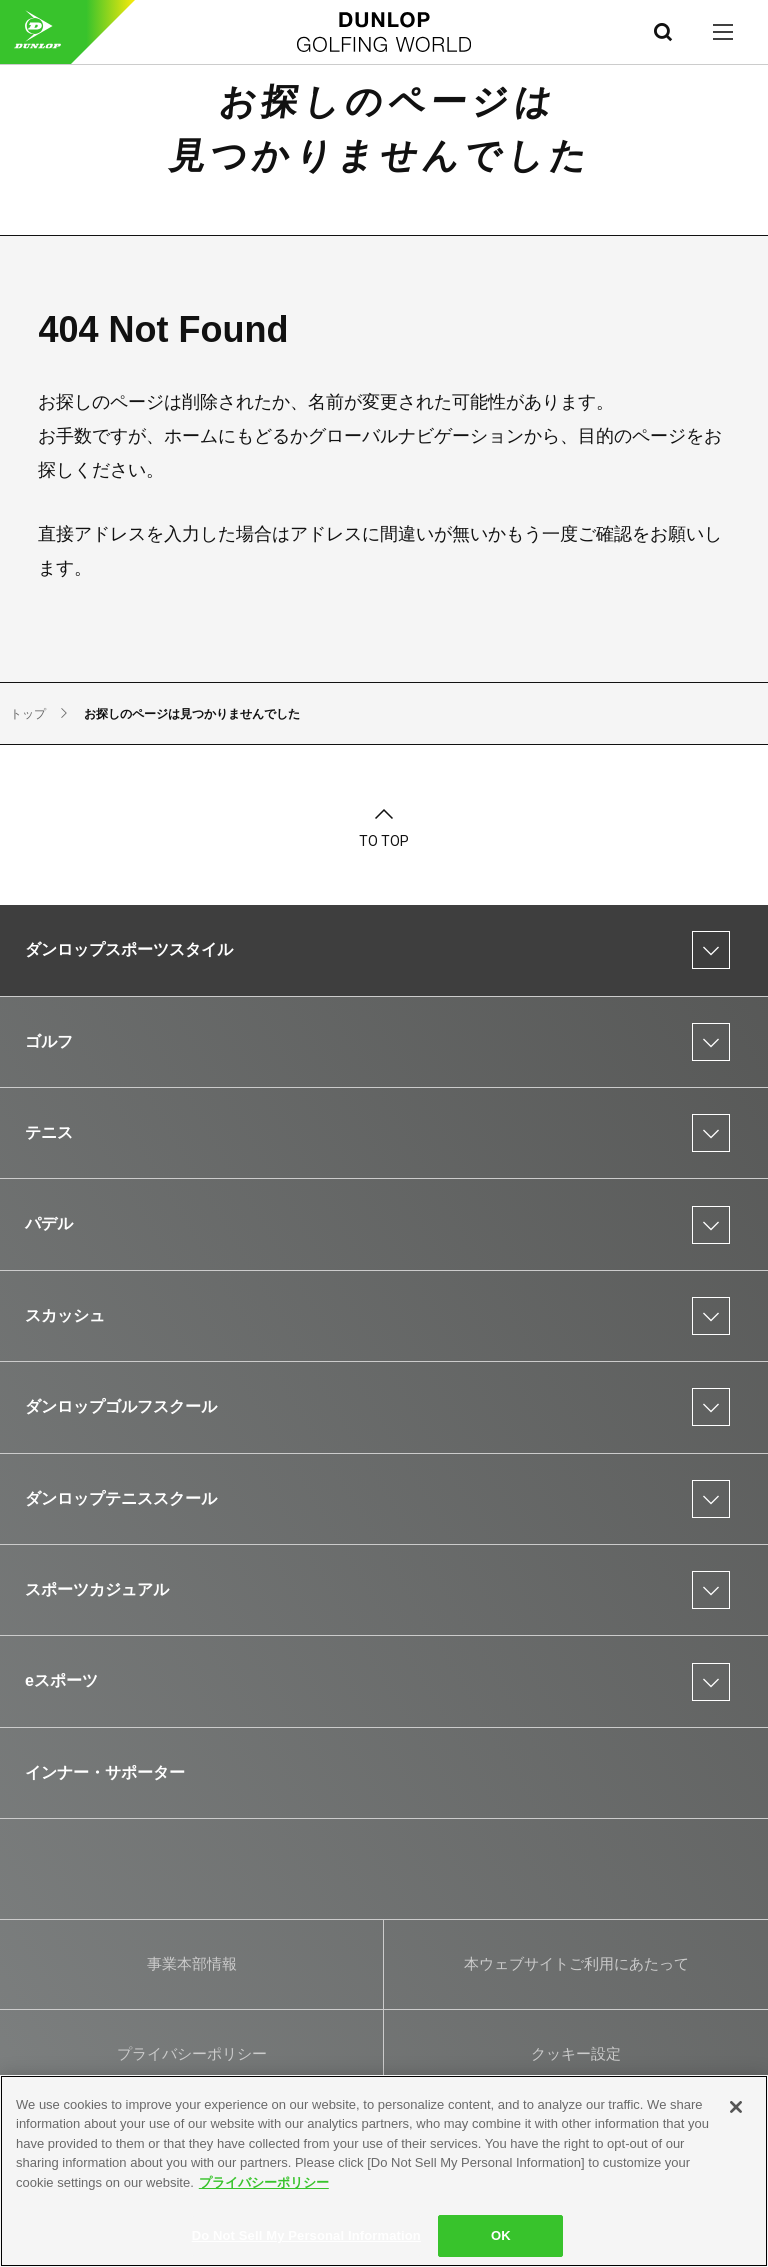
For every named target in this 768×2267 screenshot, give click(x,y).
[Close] (736, 2107)
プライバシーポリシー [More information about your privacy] (264, 2182)
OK (501, 2235)
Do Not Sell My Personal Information (306, 2235)
